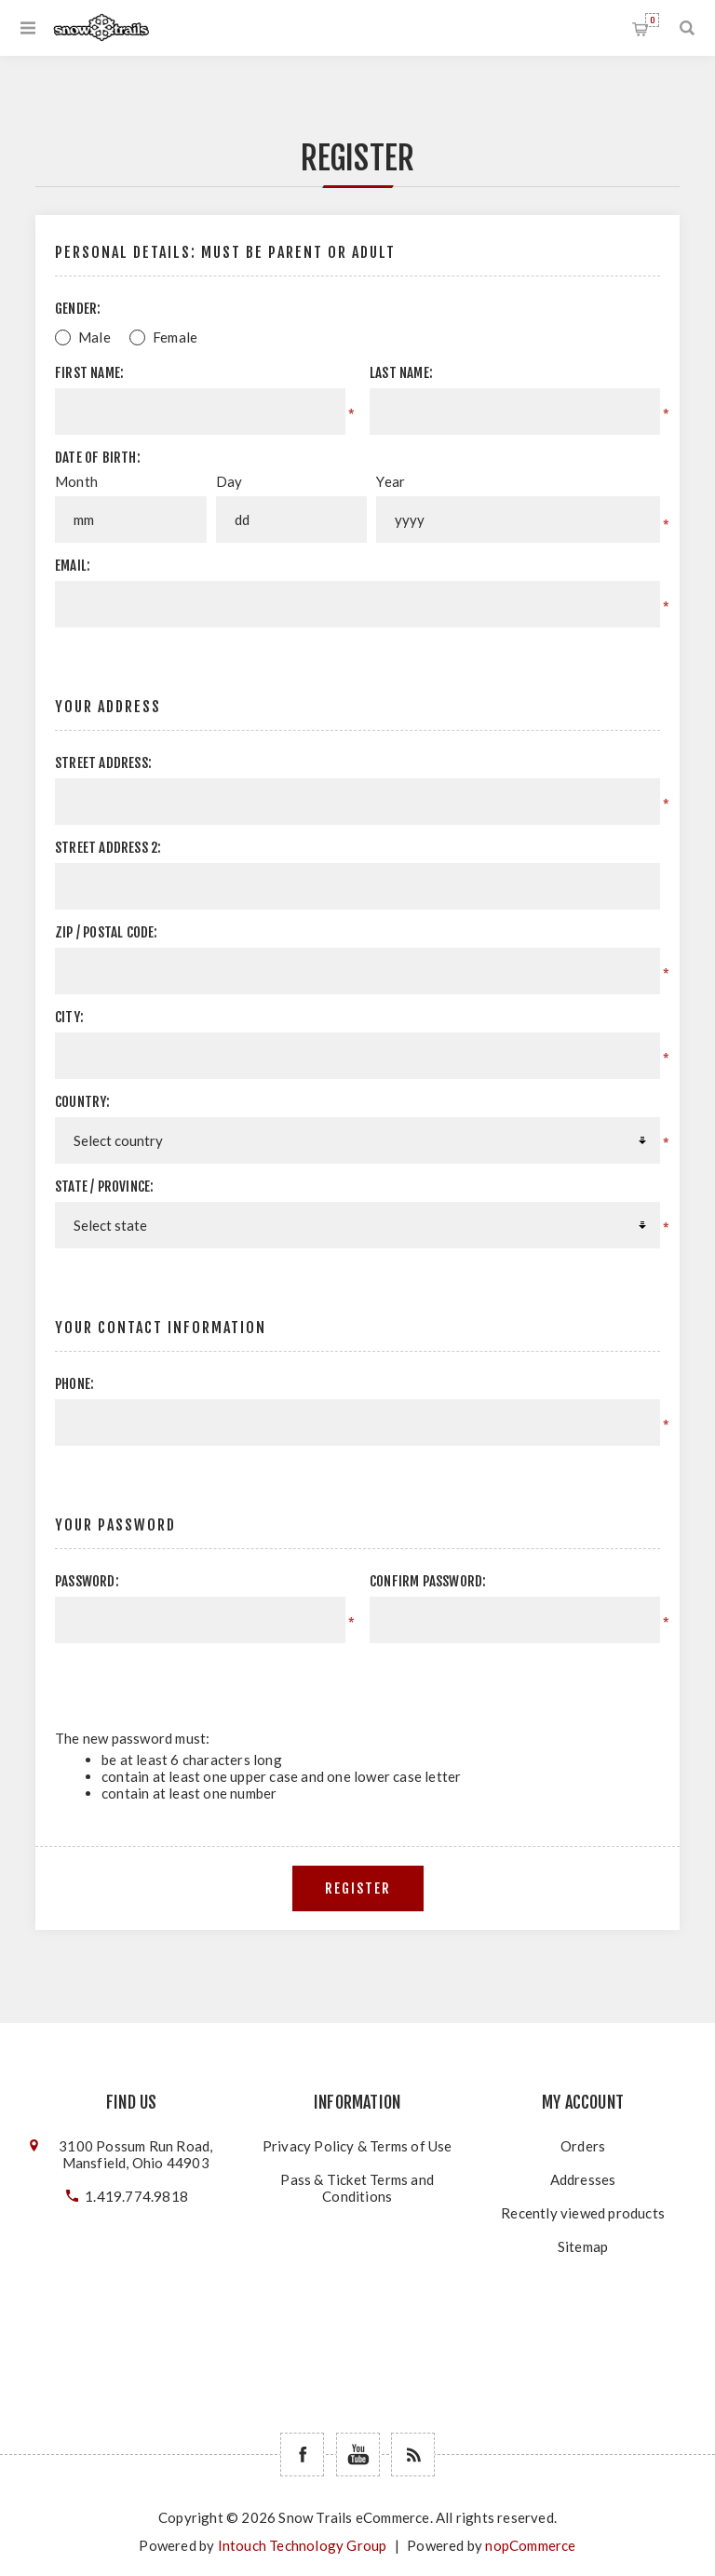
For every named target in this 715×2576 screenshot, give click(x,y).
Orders (582, 2146)
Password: (87, 1581)
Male (94, 337)
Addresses (583, 2179)
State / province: (104, 1186)
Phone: (74, 1384)
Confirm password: (428, 1581)
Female (175, 337)
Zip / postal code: (106, 932)
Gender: (78, 308)
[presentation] (502, 1679)
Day (229, 481)
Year (390, 481)
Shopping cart (652, 20)
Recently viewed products (583, 2213)
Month (76, 481)
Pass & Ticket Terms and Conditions (357, 2188)
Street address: (103, 763)
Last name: (401, 373)
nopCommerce (530, 2545)
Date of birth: (98, 457)
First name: (89, 373)
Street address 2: (108, 847)
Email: (72, 565)
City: (69, 1017)
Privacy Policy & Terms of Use (357, 2146)
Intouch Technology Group (302, 2545)
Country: (83, 1102)
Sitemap (583, 2246)
